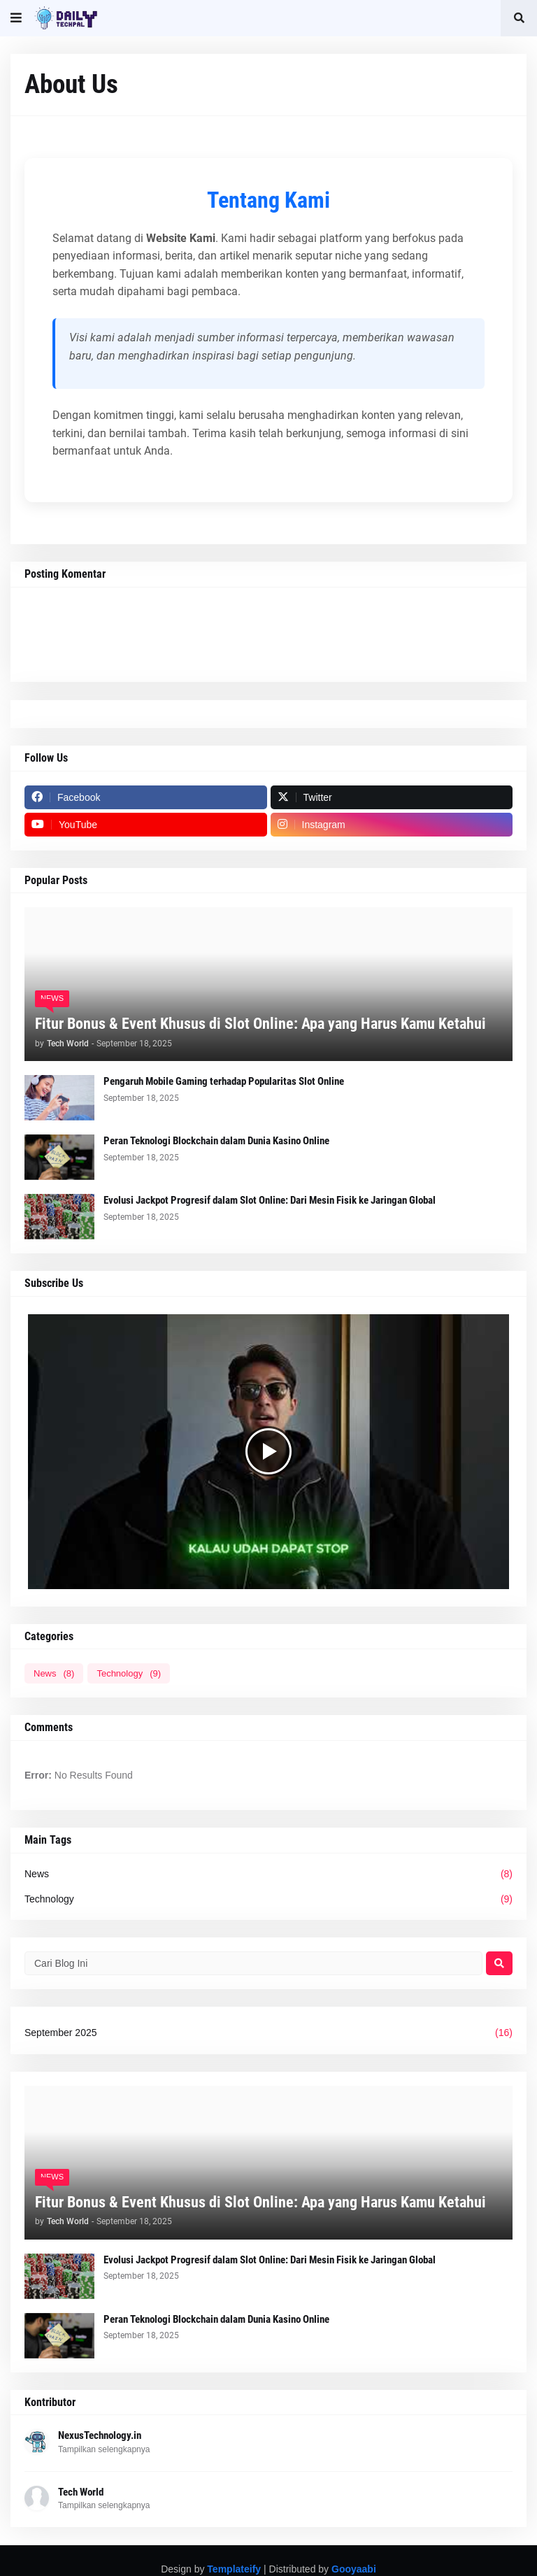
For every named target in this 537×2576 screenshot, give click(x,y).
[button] (16, 18)
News (54, 1673)
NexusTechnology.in (99, 2435)
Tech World (80, 2492)
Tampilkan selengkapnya (104, 2449)
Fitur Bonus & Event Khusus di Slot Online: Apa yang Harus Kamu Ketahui (260, 1023)
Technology (128, 1673)
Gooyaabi (353, 2569)
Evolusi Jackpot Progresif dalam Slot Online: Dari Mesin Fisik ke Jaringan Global (269, 1200)
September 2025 (268, 2033)
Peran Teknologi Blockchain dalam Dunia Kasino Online (216, 1140)
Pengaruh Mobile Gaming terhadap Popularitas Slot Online (223, 1081)
